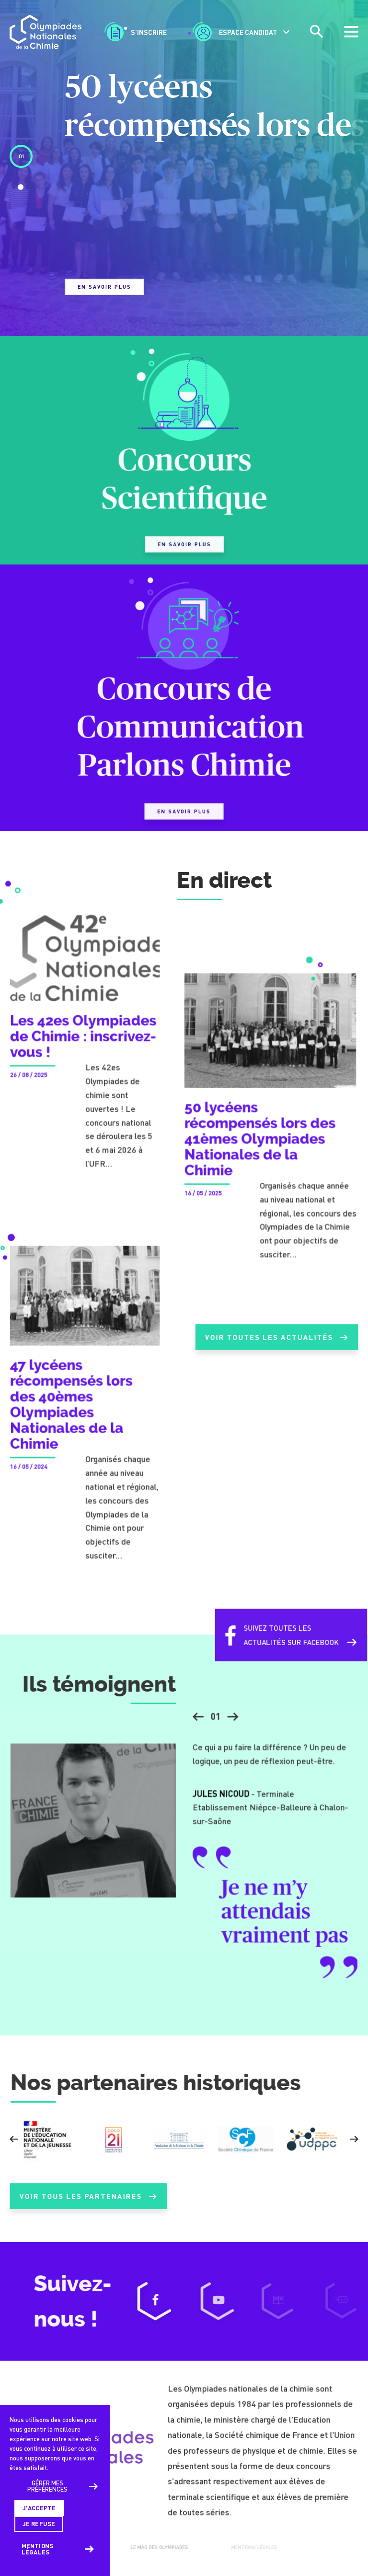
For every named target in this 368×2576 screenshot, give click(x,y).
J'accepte (39, 2508)
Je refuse (39, 2524)
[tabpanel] (184, 181)
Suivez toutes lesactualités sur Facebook (282, 1643)
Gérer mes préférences (47, 2486)
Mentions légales (37, 2549)
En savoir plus (104, 286)
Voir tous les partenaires (88, 2204)
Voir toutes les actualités (276, 1345)
